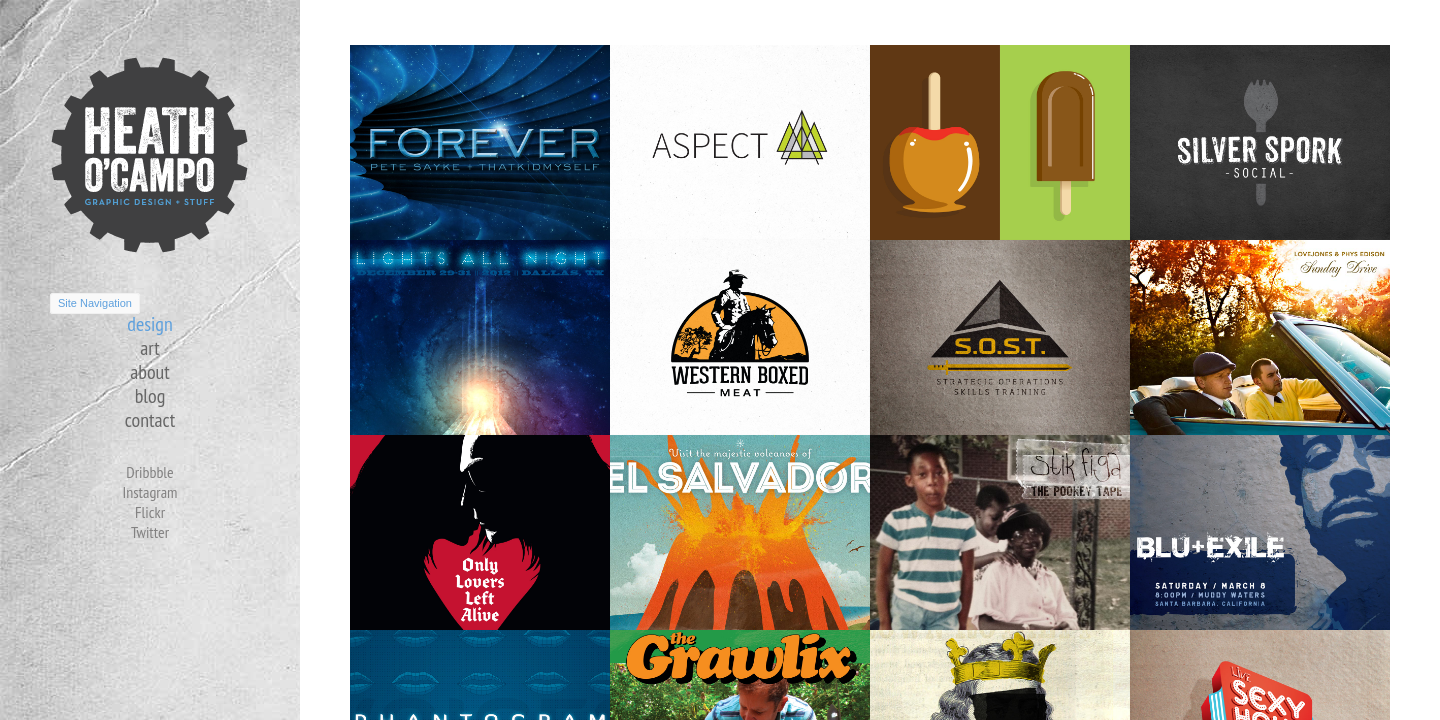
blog (150, 396)
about (150, 372)
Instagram (149, 492)
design (149, 324)
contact (150, 420)
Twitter (150, 532)
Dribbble (149, 472)
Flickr (150, 512)
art (149, 348)
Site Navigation (95, 303)
